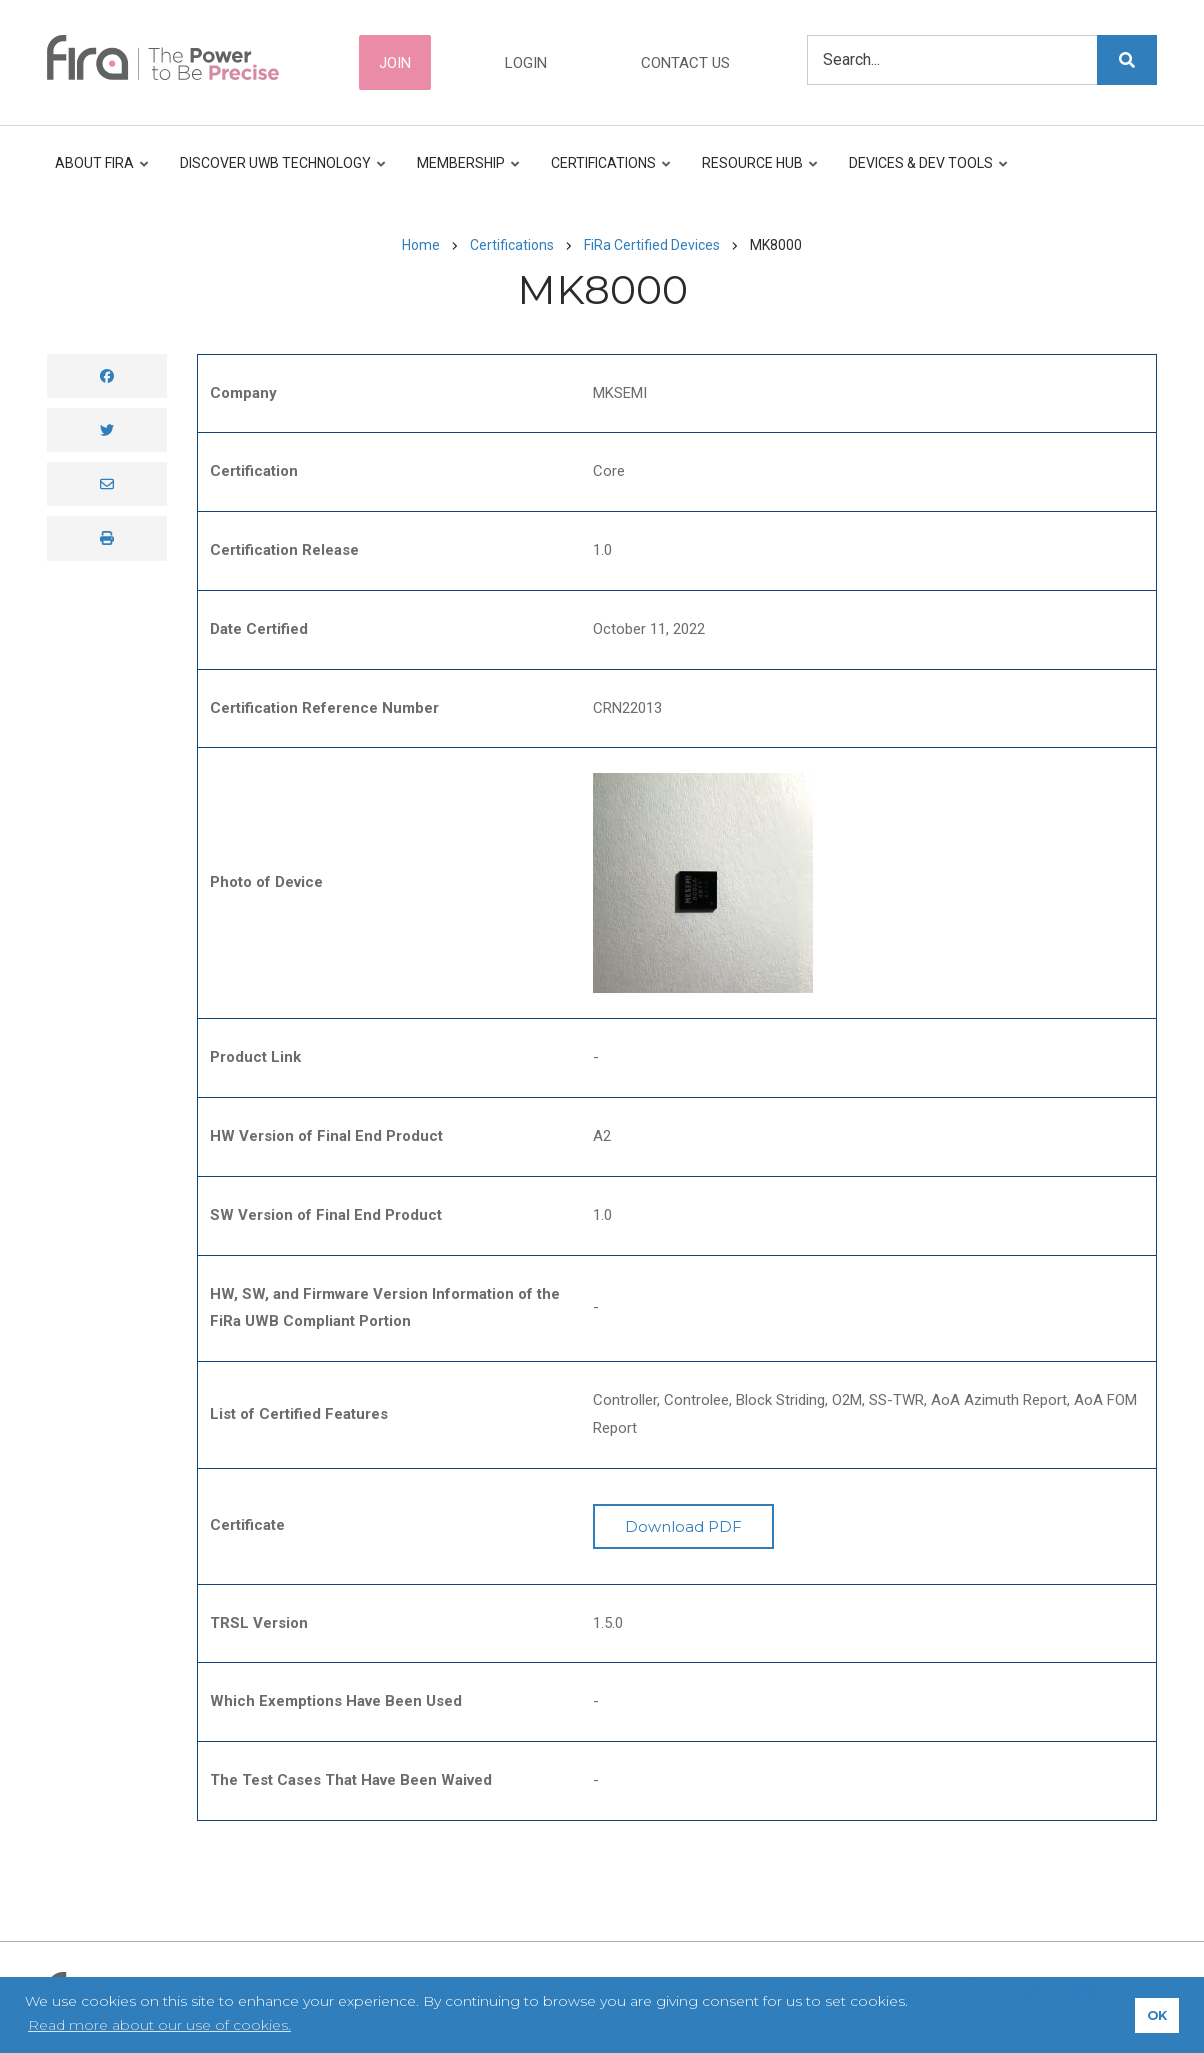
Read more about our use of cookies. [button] (159, 2025)
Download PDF (683, 1526)
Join (395, 63)
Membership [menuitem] (464, 172)
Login (526, 63)
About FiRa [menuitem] (103, 172)
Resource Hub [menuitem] (756, 172)
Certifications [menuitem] (607, 172)
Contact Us (685, 63)
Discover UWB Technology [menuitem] (279, 172)
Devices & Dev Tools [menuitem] (924, 172)
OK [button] (1157, 2015)
